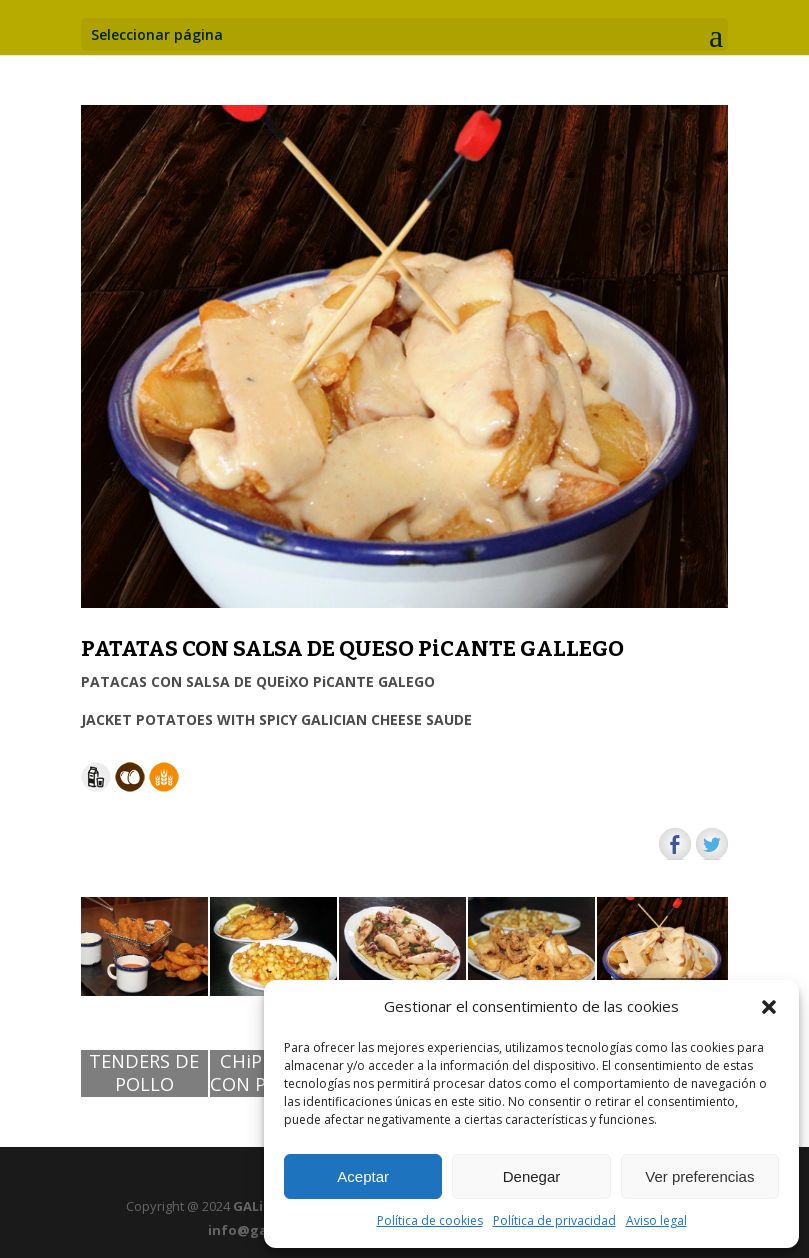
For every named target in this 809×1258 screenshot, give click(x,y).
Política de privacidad (554, 1220)
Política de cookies (430, 1220)
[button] (769, 1007)
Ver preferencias (699, 1176)
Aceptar (363, 1176)
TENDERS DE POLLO (144, 1073)
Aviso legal (656, 1220)
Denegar (532, 1176)
